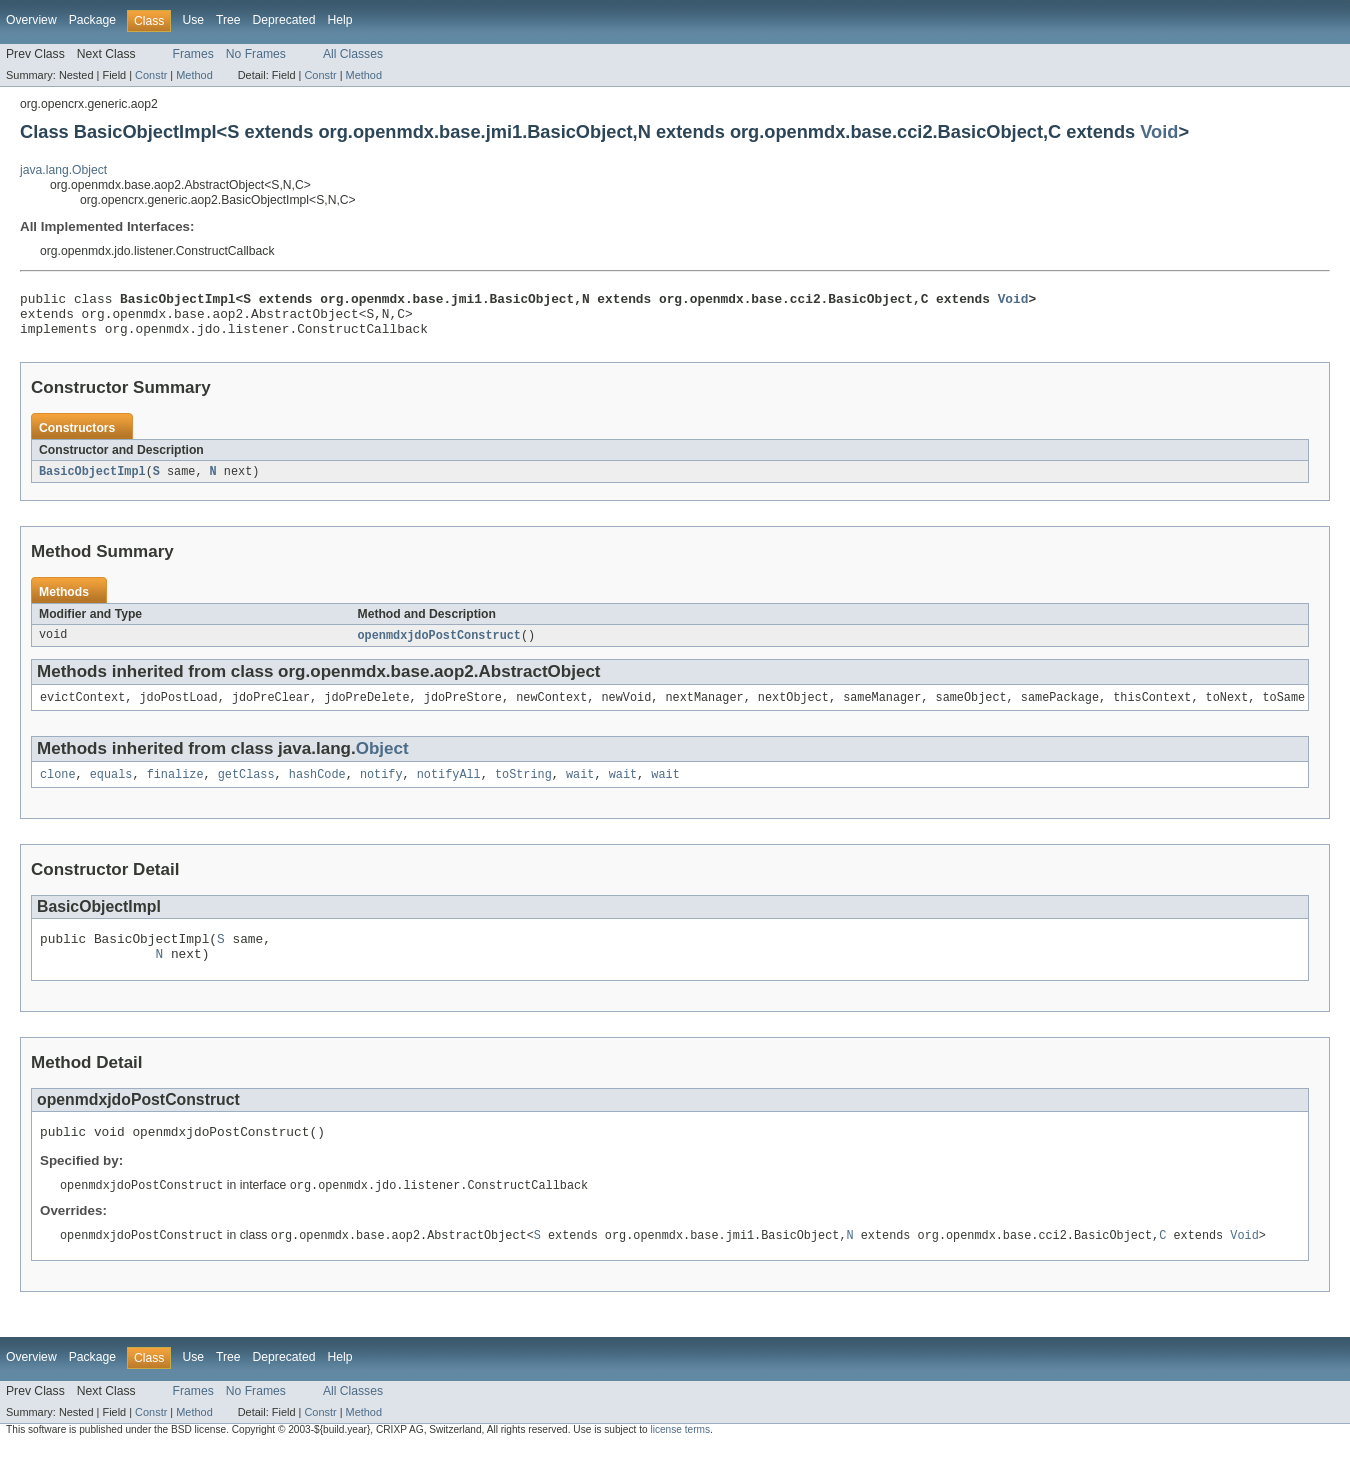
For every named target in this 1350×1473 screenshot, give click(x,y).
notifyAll (449, 789)
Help (339, 20)
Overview (31, 20)
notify (381, 789)
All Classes (353, 54)
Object (382, 761)
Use (193, 20)
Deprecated (284, 20)
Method (194, 75)
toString (523, 789)
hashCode (317, 789)
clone (58, 789)
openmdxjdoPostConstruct (439, 646)
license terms (680, 1455)
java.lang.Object (63, 170)
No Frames (256, 54)
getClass (246, 789)
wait (580, 789)
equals (111, 789)
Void (1159, 131)
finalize (175, 789)
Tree (228, 20)
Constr (151, 75)
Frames (193, 54)
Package (92, 20)
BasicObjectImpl (92, 481)
